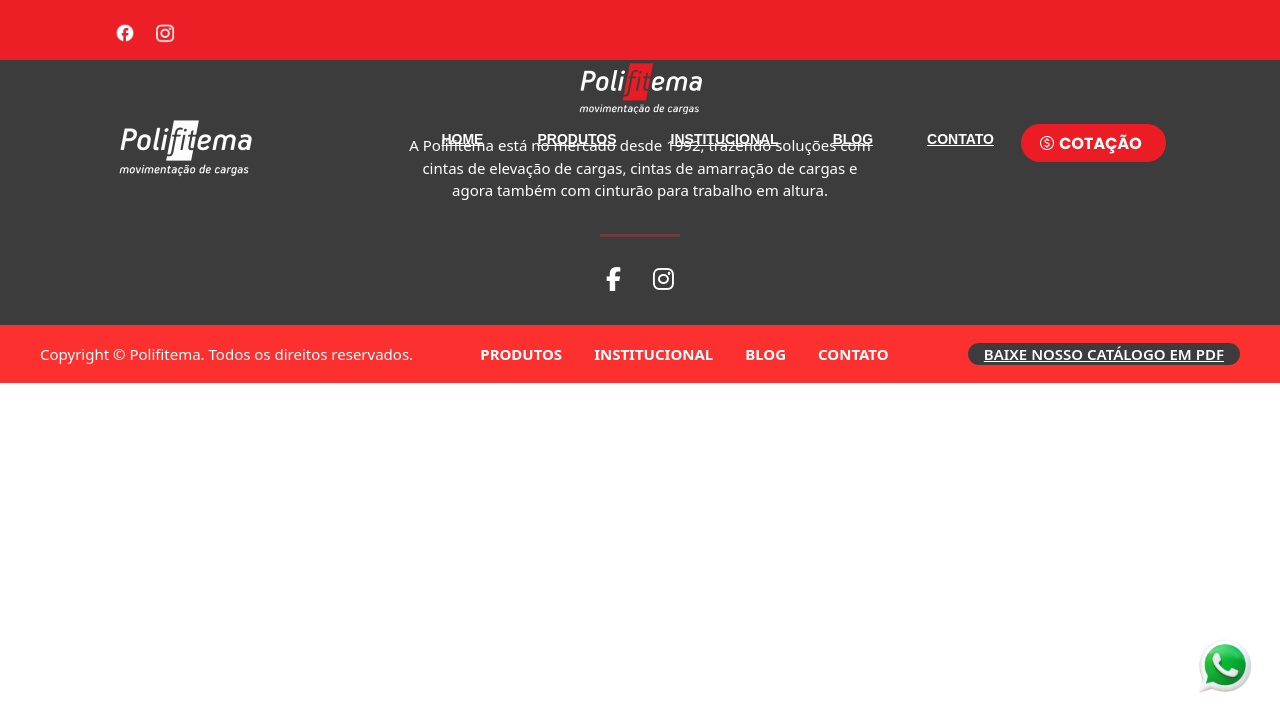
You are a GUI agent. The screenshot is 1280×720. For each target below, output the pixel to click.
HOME (462, 139)
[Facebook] (125, 30)
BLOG (853, 139)
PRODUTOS (576, 139)
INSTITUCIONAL (725, 139)
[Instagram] (165, 30)
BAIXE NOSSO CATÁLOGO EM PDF (1104, 354)
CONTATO (960, 139)
